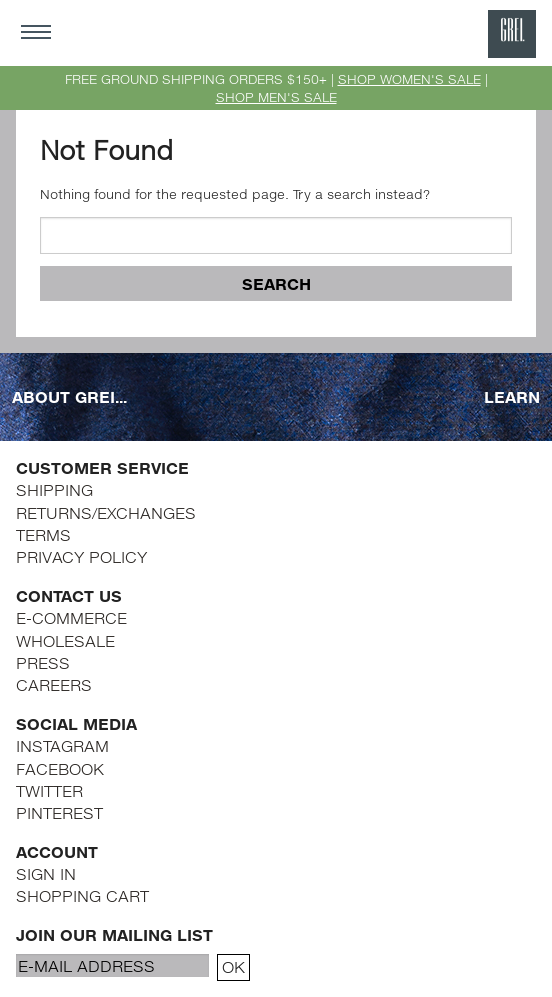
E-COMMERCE (71, 617)
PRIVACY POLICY (81, 556)
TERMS (43, 534)
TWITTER (49, 790)
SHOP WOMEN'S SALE (409, 79)
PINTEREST (59, 812)
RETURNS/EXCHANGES (106, 512)
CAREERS (54, 684)
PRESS (43, 662)
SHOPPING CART (82, 895)
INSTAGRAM (62, 745)
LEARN (512, 396)
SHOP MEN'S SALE (276, 97)
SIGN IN (46, 873)
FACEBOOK (60, 768)
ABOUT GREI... (69, 396)
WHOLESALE (65, 640)
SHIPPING (54, 489)
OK (233, 966)
